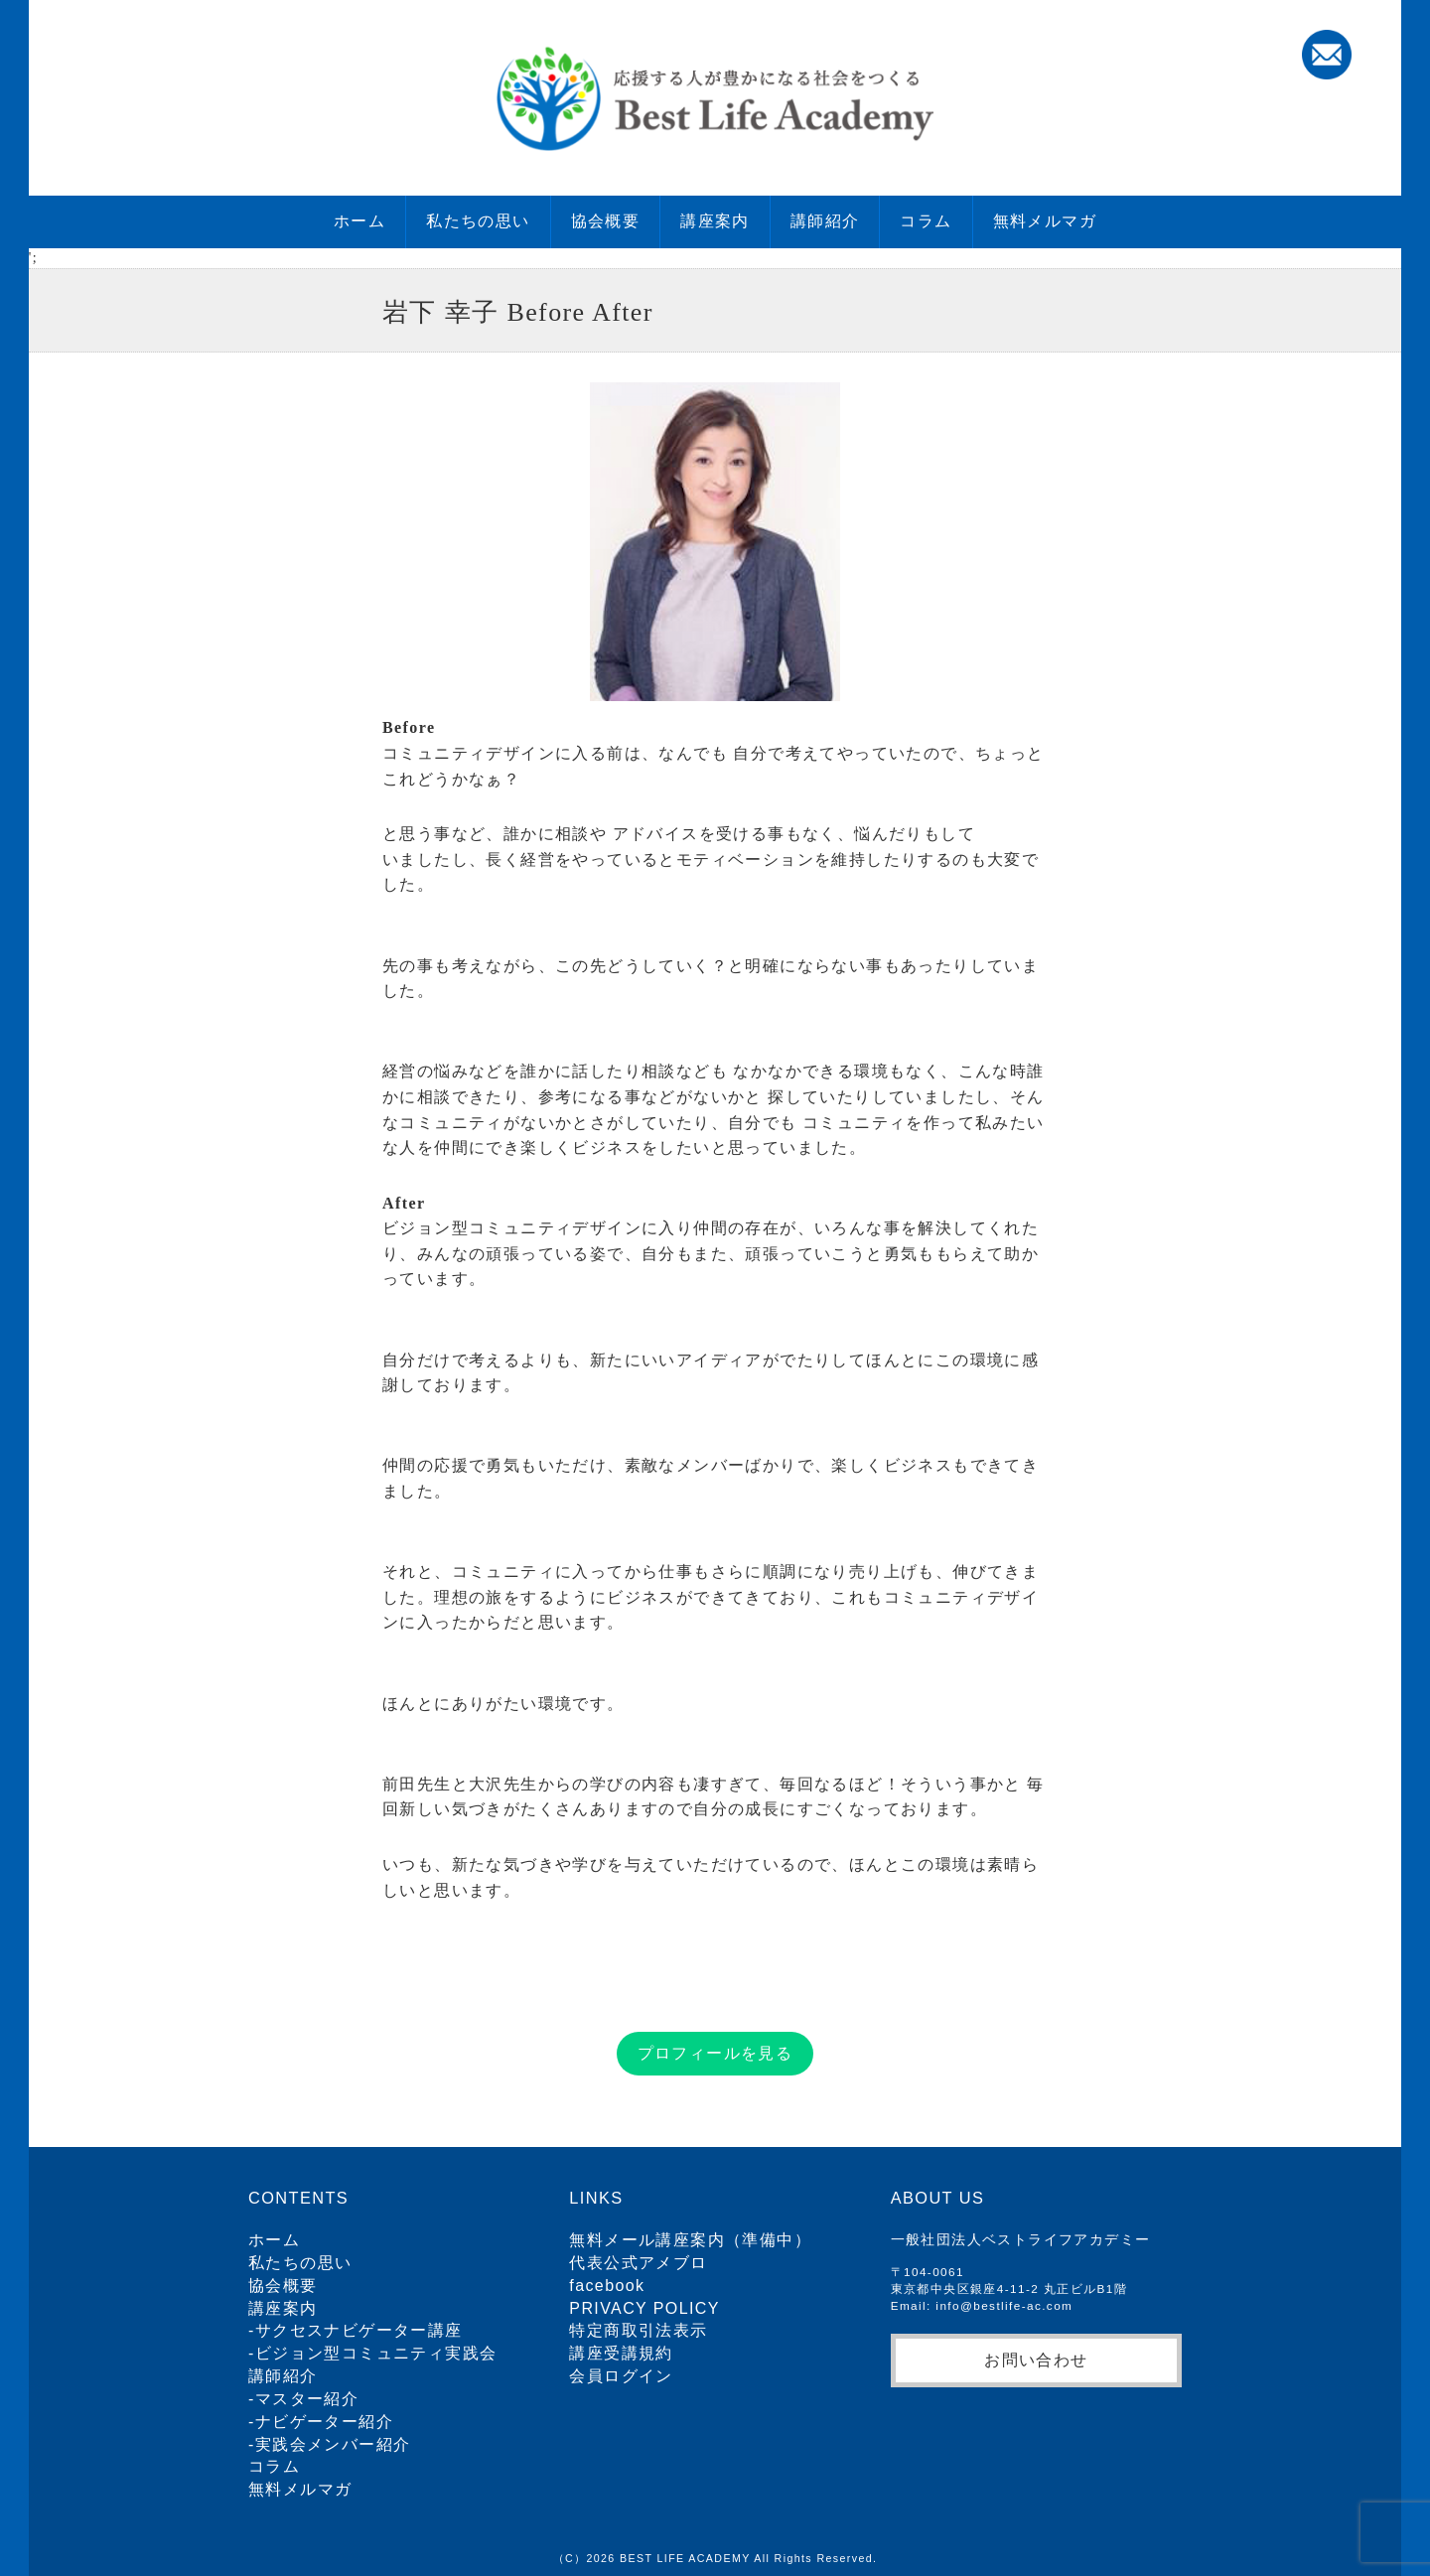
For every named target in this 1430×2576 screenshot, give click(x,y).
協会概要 (606, 221)
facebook (606, 2285)
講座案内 (715, 221)
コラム (925, 221)
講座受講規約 (620, 2353)
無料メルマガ (1044, 221)
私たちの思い (477, 221)
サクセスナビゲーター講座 (359, 2330)
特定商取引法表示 (638, 2330)
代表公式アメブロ (638, 2262)
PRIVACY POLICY (644, 2308)
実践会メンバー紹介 (333, 2444)
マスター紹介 (306, 2398)
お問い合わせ (1035, 2359)
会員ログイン (620, 2375)
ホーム (359, 221)
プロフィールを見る (715, 2053)
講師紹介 (825, 221)
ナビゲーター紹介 (324, 2421)
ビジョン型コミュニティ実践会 (376, 2353)
